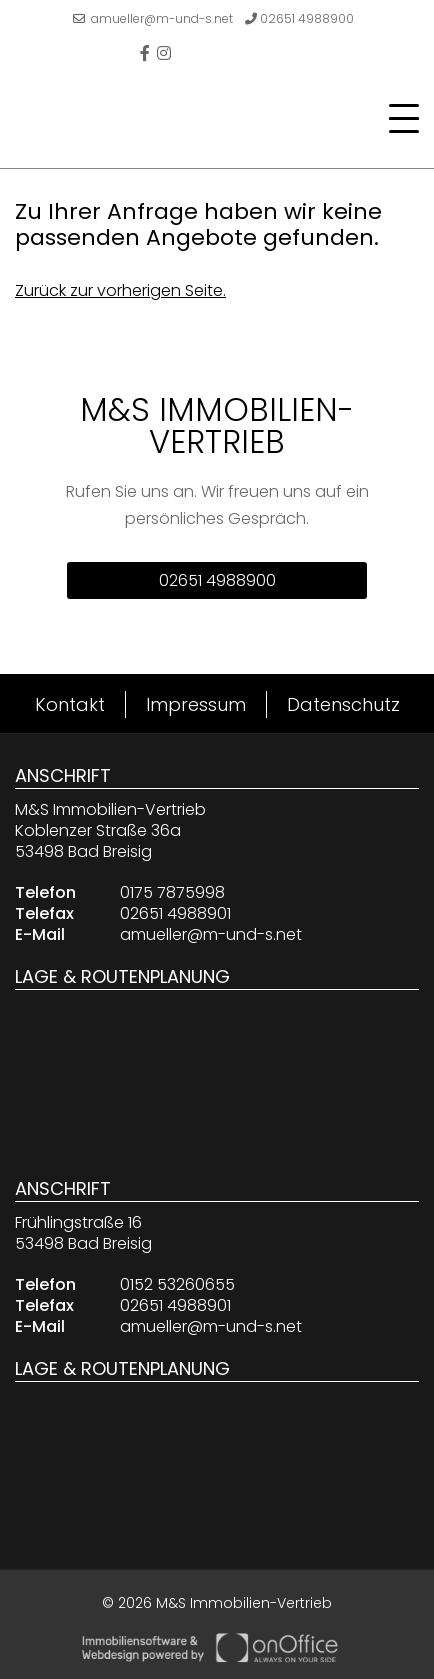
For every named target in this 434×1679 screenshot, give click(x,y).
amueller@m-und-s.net (153, 18)
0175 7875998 (172, 892)
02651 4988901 (175, 913)
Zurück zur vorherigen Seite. (120, 290)
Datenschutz (343, 704)
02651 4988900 (299, 18)
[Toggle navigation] (398, 119)
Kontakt (70, 704)
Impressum (196, 704)
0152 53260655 (177, 1284)
